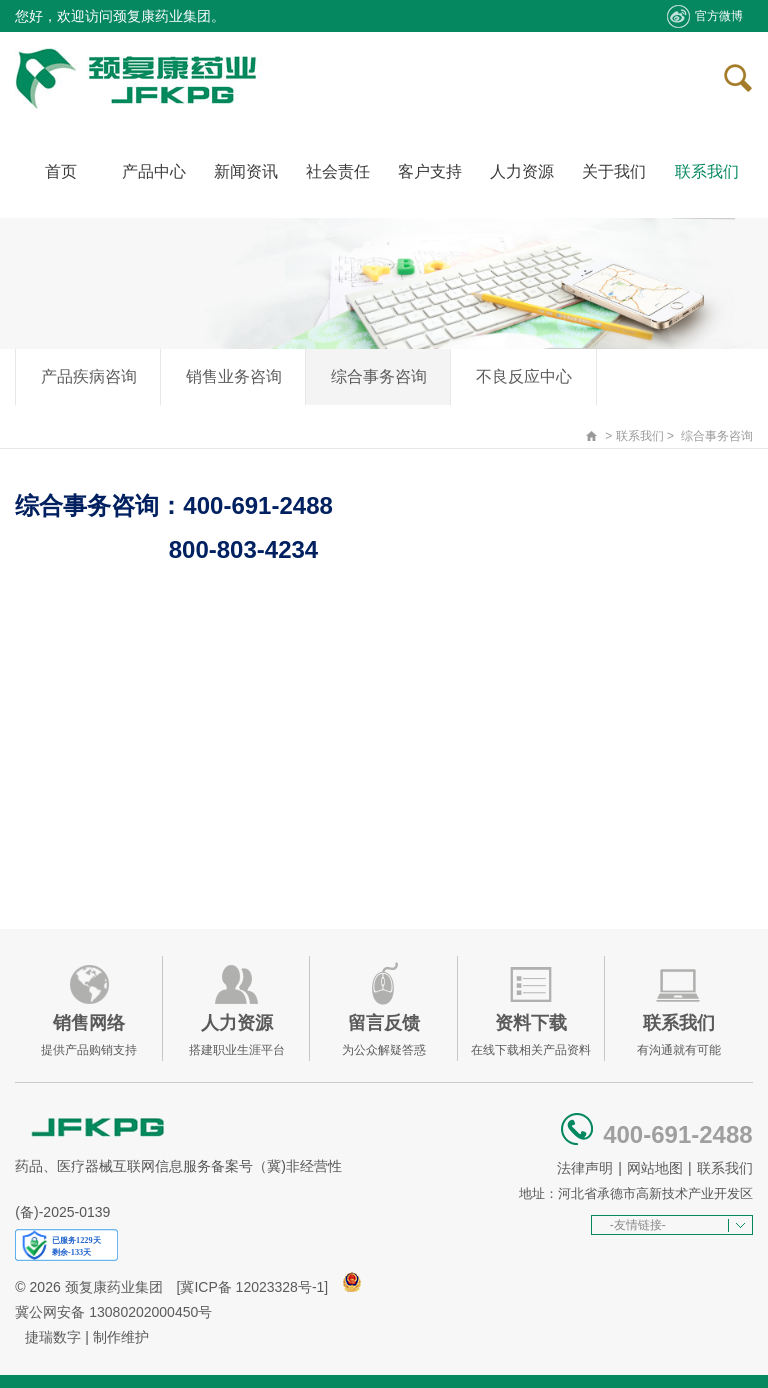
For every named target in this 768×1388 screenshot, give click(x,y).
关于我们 (614, 171)
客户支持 (430, 171)
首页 (61, 171)
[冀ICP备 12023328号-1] (253, 1287)
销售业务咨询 (234, 376)
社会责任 (338, 171)
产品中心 (154, 171)
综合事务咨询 (379, 376)
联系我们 (707, 171)
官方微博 (704, 16)
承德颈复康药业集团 (140, 78)
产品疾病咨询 (89, 376)
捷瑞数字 (53, 1337)
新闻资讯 (246, 171)
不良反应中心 (524, 376)
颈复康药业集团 (114, 1287)
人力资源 (522, 171)
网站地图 (655, 1168)
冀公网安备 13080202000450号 (113, 1312)
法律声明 (585, 1168)
